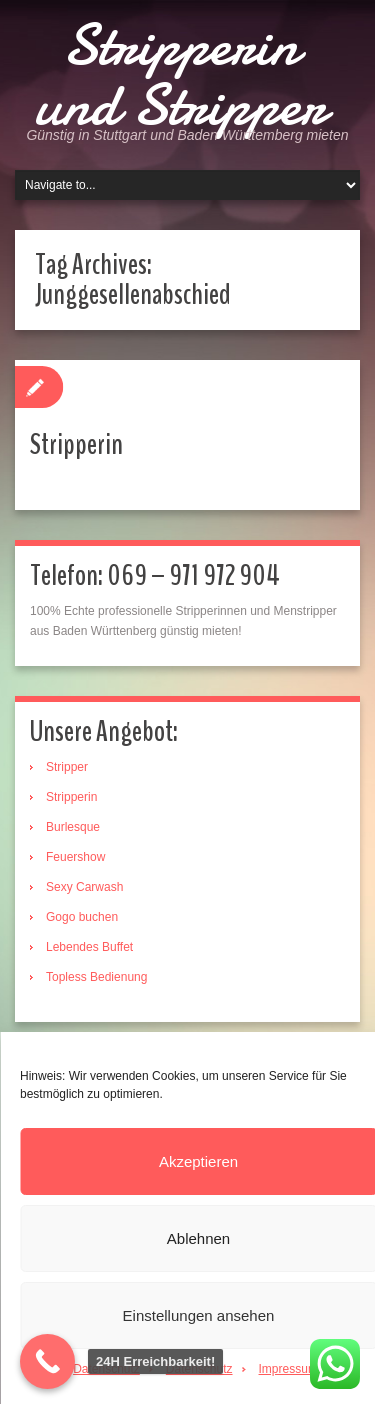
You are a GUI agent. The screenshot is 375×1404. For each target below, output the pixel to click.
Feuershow (75, 857)
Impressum (288, 1369)
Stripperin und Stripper (180, 75)
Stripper (67, 767)
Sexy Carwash (84, 887)
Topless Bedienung (96, 977)
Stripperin (76, 444)
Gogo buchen (82, 917)
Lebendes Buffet (89, 947)
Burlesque (73, 827)
